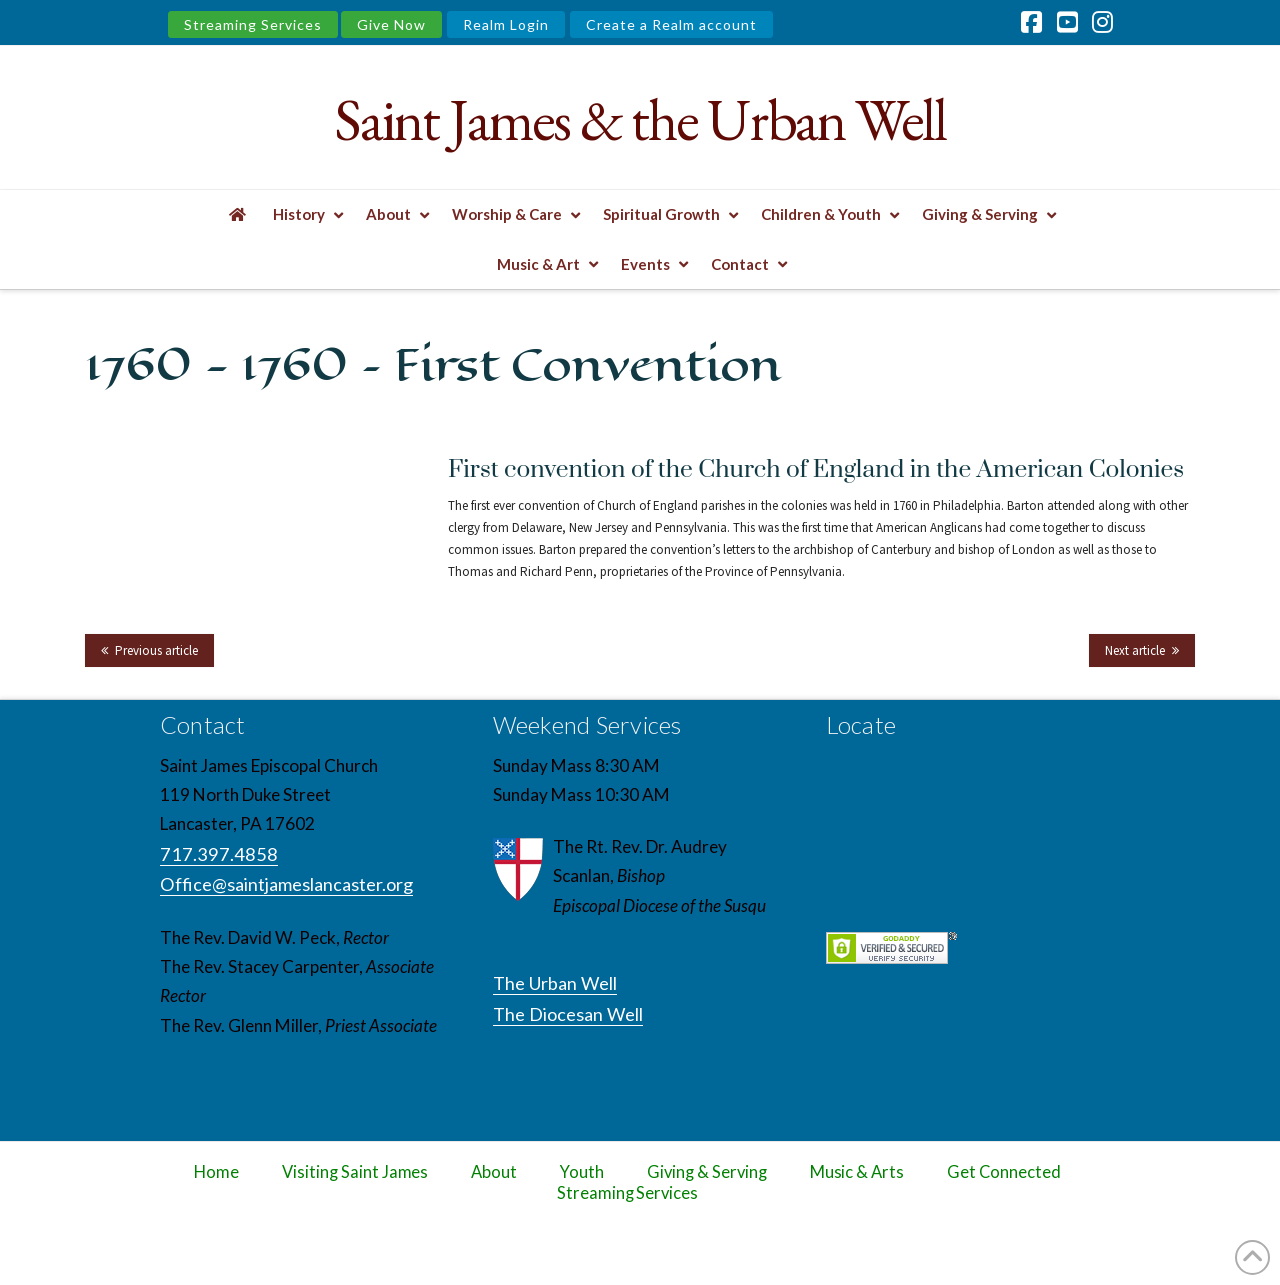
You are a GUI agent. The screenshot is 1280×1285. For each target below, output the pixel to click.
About (494, 1172)
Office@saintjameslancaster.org (286, 884)
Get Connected (1004, 1172)
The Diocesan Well (568, 1014)
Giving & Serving (706, 1172)
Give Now (391, 24)
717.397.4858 (219, 854)
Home (216, 1172)
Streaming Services (253, 24)
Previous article (156, 650)
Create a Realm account (671, 24)
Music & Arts (857, 1172)
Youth (582, 1172)
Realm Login (506, 24)
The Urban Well (555, 983)
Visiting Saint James (355, 1172)
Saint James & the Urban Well (639, 119)
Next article (1135, 650)
